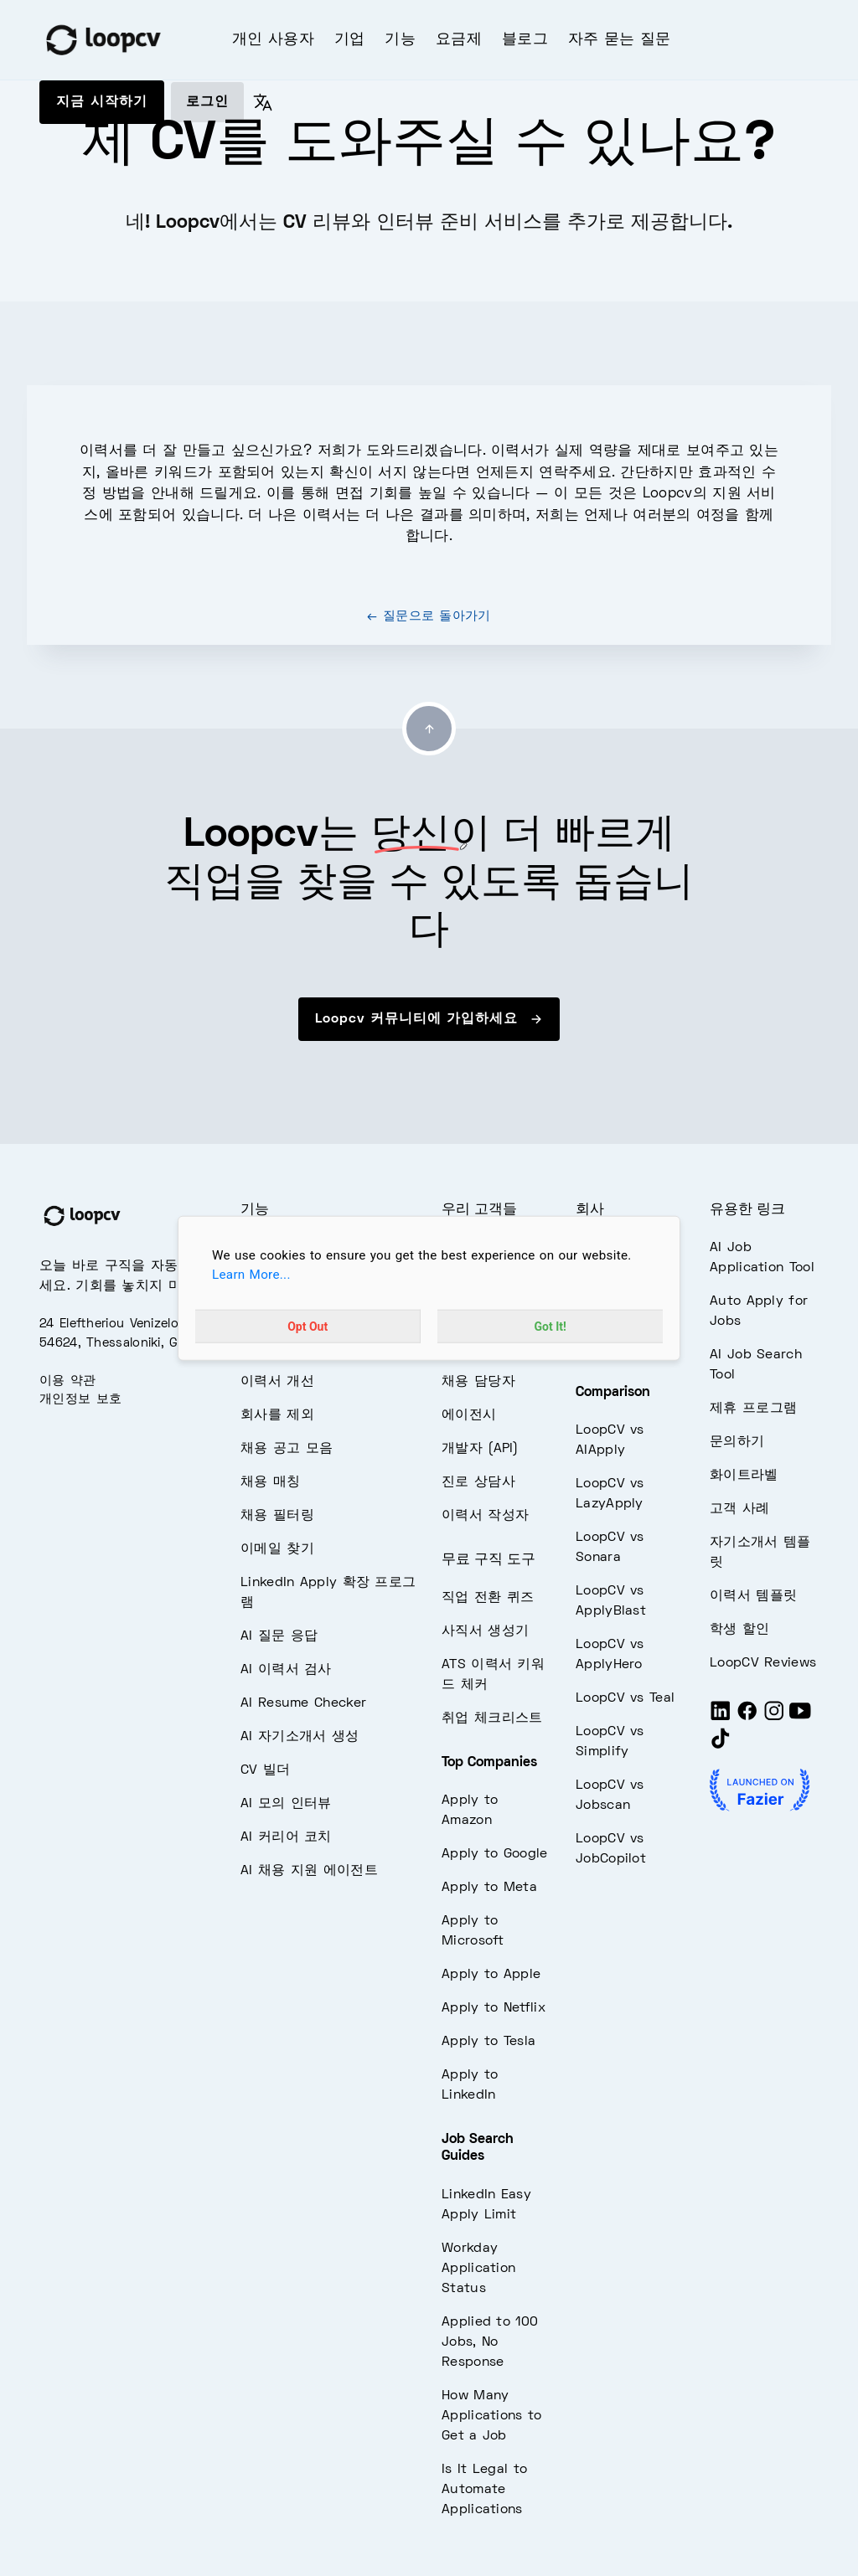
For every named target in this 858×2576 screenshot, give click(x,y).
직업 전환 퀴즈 (488, 1598)
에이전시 (469, 1415)
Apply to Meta (489, 1887)
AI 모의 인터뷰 (286, 1804)
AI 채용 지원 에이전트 (309, 1871)
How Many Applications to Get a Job (492, 2416)
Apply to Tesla (488, 2042)
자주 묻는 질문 (619, 40)
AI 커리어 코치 (286, 1837)
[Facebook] (747, 1717)
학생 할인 (740, 1630)
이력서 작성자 (485, 1516)
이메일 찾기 (277, 1549)
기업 (349, 40)
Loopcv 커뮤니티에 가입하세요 (429, 1019)
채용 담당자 (478, 1382)
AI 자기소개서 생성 (299, 1737)
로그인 (207, 102)
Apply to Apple (491, 1975)
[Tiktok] (720, 1745)
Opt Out (307, 1325)
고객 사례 (740, 1509)
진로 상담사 (478, 1482)
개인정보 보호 (80, 1399)
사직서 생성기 (485, 1631)
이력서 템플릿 (753, 1596)
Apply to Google (495, 1854)
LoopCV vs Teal (625, 1698)
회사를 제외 (277, 1415)
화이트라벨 (744, 1475)
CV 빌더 (265, 1770)
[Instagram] (774, 1717)
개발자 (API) (480, 1449)
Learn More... (251, 1274)
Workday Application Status (478, 2269)
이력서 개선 (277, 1382)
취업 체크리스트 (492, 1718)
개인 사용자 (273, 40)
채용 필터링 (277, 1516)
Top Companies (489, 1763)
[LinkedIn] (720, 1717)
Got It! (550, 1325)
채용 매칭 (270, 1482)
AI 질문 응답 (279, 1636)
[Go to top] (429, 728)
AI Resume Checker (303, 1703)
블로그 (525, 40)
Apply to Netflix (493, 2008)
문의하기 (737, 1442)
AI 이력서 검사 (286, 1670)
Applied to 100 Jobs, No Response (490, 2342)
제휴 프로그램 (753, 1408)
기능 (400, 40)
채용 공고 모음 (286, 1449)
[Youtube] (800, 1717)
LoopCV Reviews (763, 1663)
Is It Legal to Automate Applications (484, 2490)
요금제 (459, 40)
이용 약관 (67, 1381)
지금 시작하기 (101, 102)
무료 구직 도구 (488, 1560)
